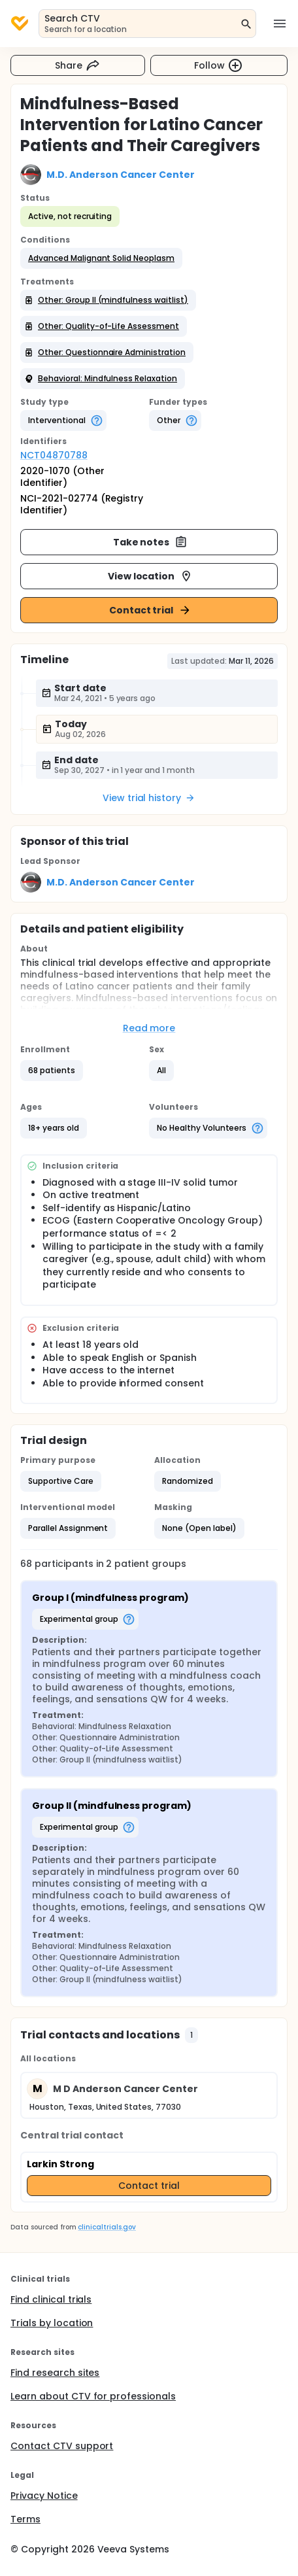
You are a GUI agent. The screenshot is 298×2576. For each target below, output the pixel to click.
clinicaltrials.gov (106, 2227)
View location (150, 576)
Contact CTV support (61, 2445)
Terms (25, 2519)
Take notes (150, 542)
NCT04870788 (54, 455)
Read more (149, 1028)
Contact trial (150, 610)
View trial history (149, 797)
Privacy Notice (44, 2495)
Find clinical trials (50, 2299)
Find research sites (54, 2372)
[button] (101, 258)
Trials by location (51, 2322)
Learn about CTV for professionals (93, 2396)
